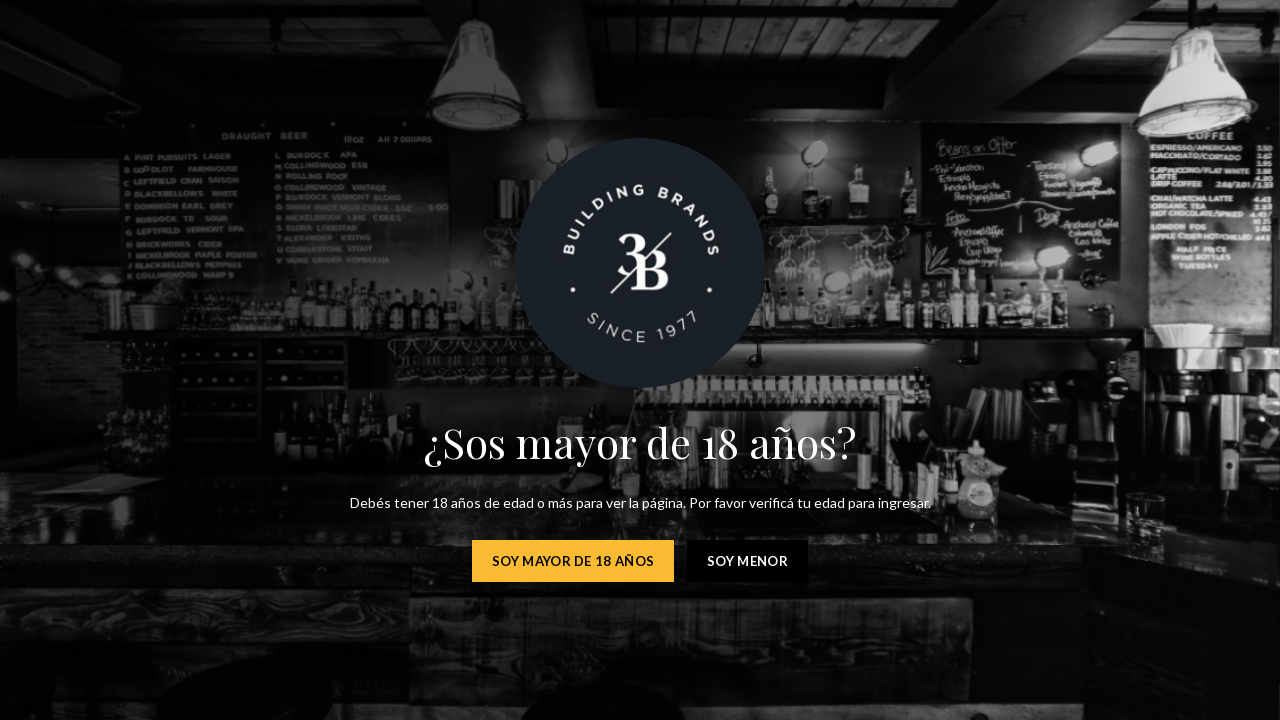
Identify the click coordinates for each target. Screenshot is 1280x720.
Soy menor (747, 561)
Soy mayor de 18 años (573, 561)
